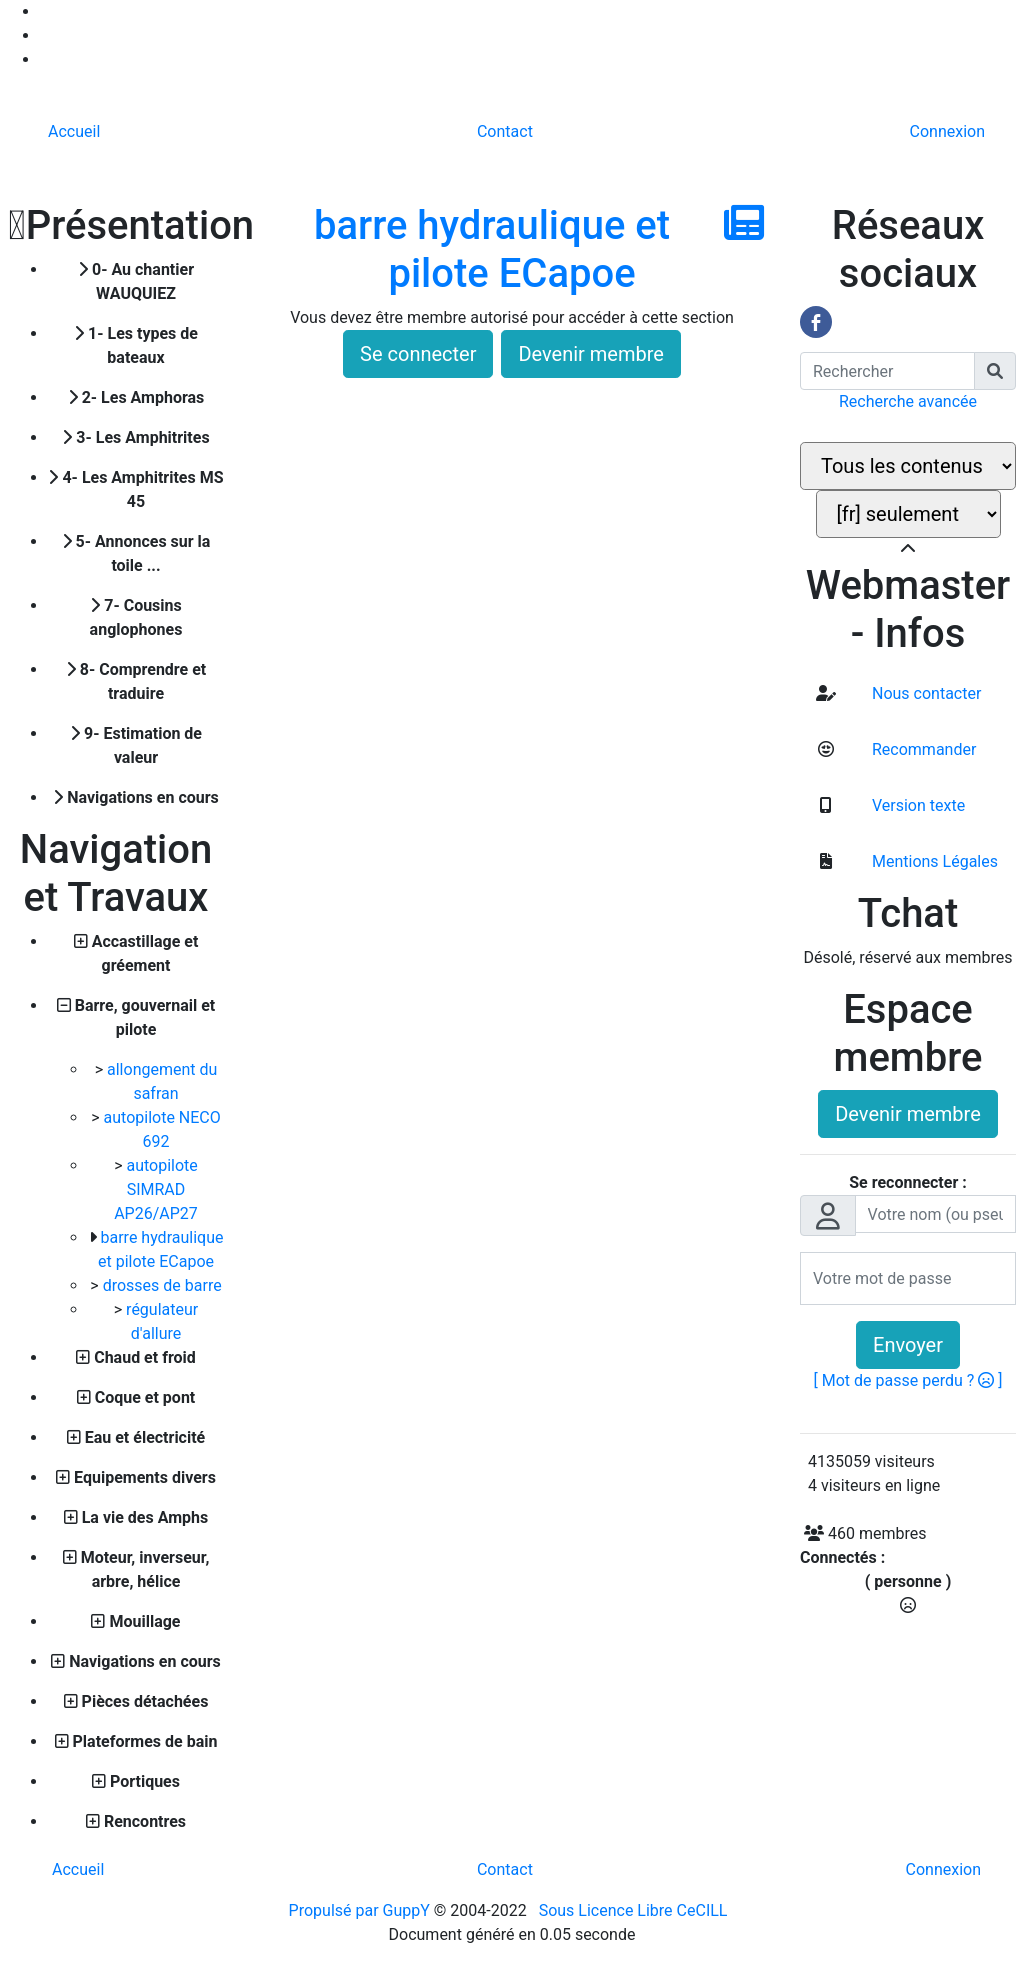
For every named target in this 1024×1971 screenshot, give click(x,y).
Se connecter (418, 354)
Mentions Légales (933, 861)
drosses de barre (162, 1285)
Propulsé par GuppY (361, 1910)
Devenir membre (591, 354)
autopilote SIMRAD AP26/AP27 (156, 1189)
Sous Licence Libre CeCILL (635, 1910)
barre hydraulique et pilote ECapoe (492, 249)
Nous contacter (924, 693)
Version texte (916, 805)
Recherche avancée (908, 401)
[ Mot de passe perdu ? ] (908, 1380)
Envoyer (908, 1345)
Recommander (922, 749)
